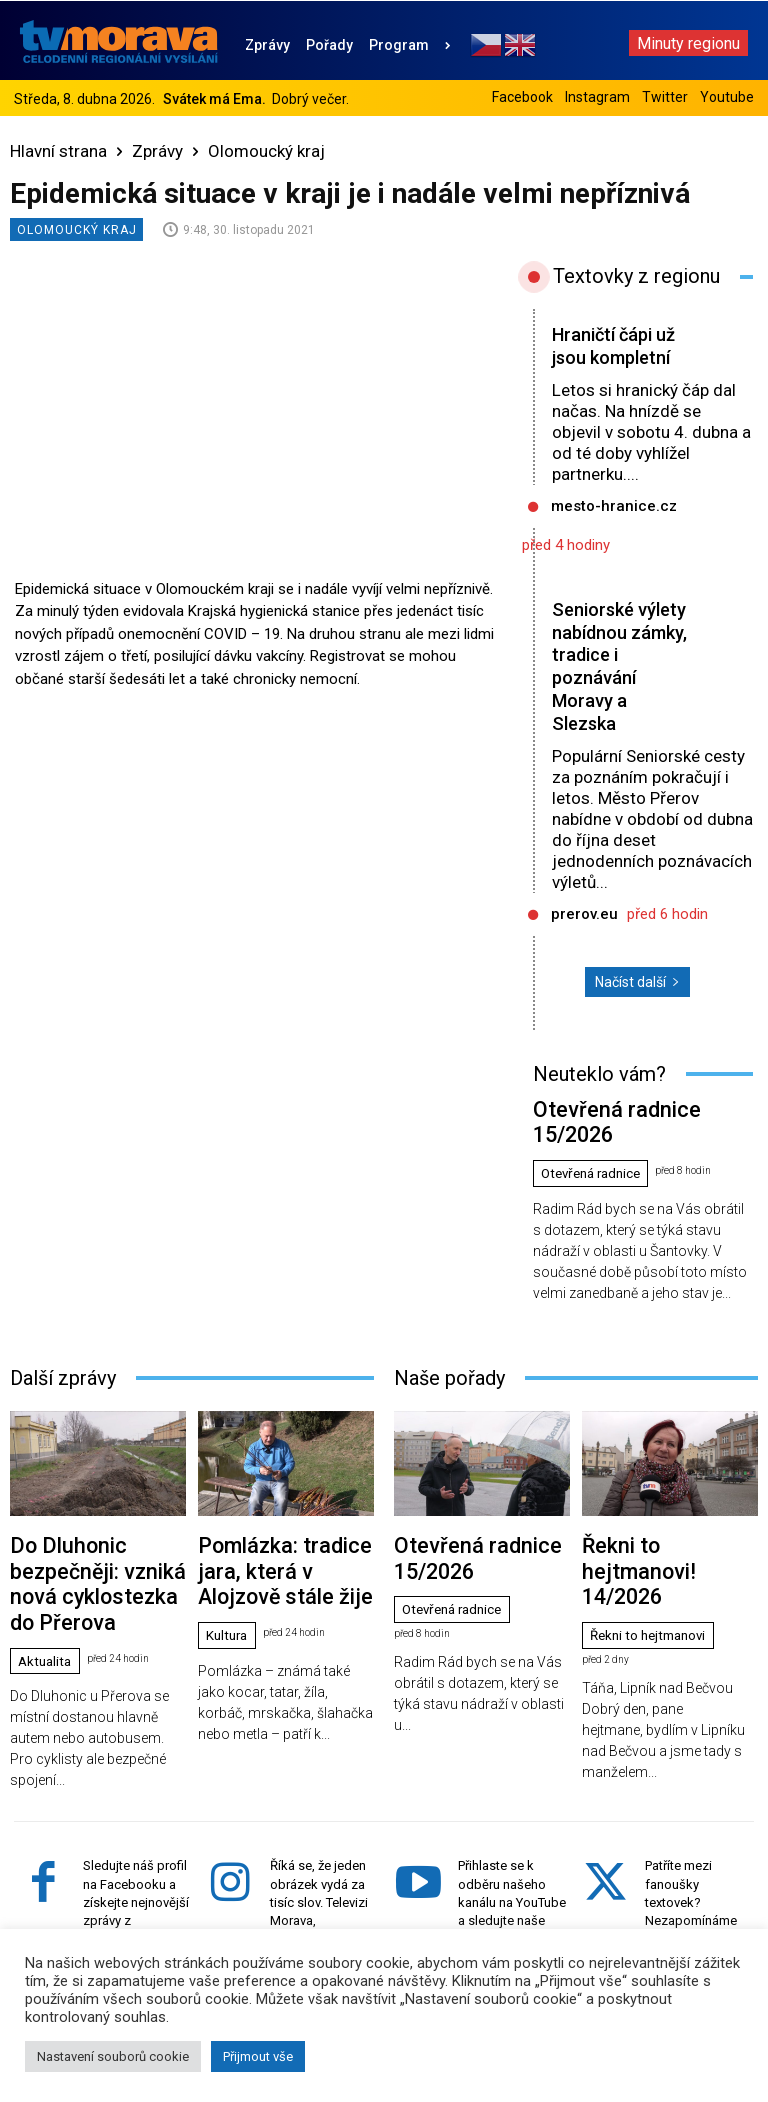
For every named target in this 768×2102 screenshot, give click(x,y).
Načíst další (637, 982)
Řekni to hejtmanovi (653, 1538)
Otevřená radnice (596, 1138)
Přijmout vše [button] (258, 2056)
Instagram (597, 97)
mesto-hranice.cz (614, 506)
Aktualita (47, 1570)
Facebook (522, 97)
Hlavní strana (58, 151)
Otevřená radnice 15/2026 (609, 1104)
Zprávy (157, 151)
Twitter (665, 97)
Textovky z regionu (636, 276)
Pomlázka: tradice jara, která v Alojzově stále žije (283, 1512)
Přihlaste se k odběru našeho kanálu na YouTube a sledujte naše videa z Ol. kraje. (512, 1810)
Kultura (229, 1554)
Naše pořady (449, 1341)
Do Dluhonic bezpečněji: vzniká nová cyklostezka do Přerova (92, 1520)
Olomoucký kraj (266, 151)
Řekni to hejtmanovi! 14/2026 (666, 1504)
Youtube (727, 97)
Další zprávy (63, 1341)
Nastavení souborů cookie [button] (113, 2056)
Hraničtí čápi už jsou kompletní (618, 346)
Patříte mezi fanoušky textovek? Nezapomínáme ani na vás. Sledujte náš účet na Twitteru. (694, 1828)
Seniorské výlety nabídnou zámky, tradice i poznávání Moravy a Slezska (619, 666)
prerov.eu (584, 914)
